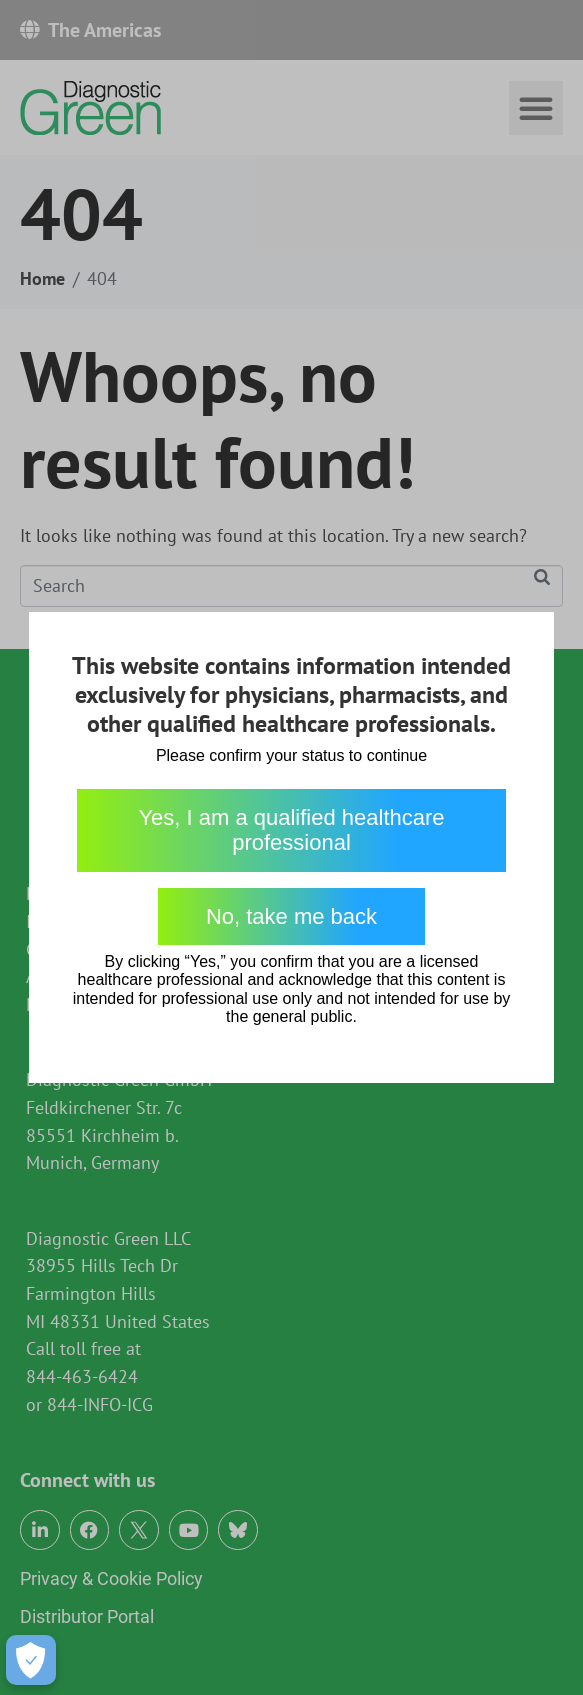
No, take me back (291, 916)
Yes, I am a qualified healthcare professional (291, 830)
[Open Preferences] (31, 1660)
